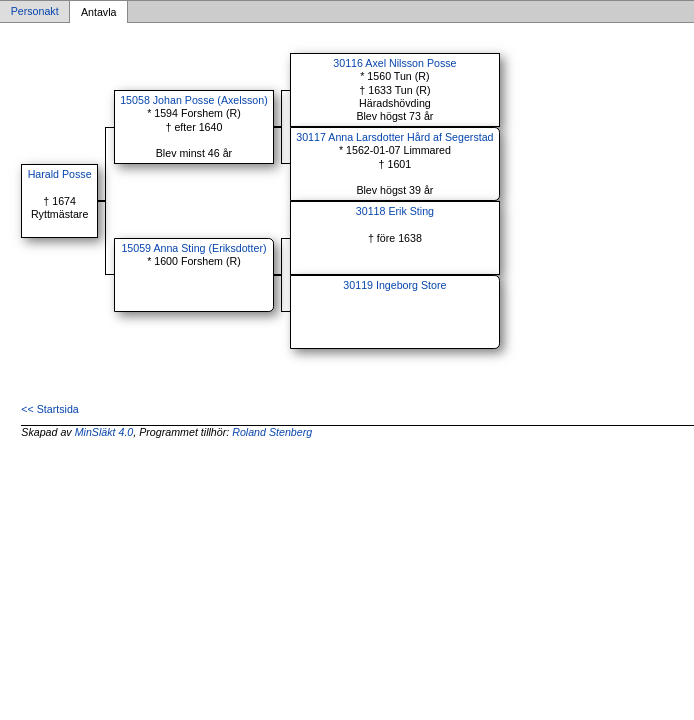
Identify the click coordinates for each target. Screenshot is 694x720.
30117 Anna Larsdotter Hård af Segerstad (394, 137)
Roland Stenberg (272, 432)
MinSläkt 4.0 (104, 432)
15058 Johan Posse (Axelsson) (194, 100)
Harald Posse (60, 174)
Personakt (35, 12)
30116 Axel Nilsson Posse (394, 63)
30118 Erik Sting (395, 211)
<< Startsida (49, 409)
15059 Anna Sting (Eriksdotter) (193, 248)
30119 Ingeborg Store (394, 285)
